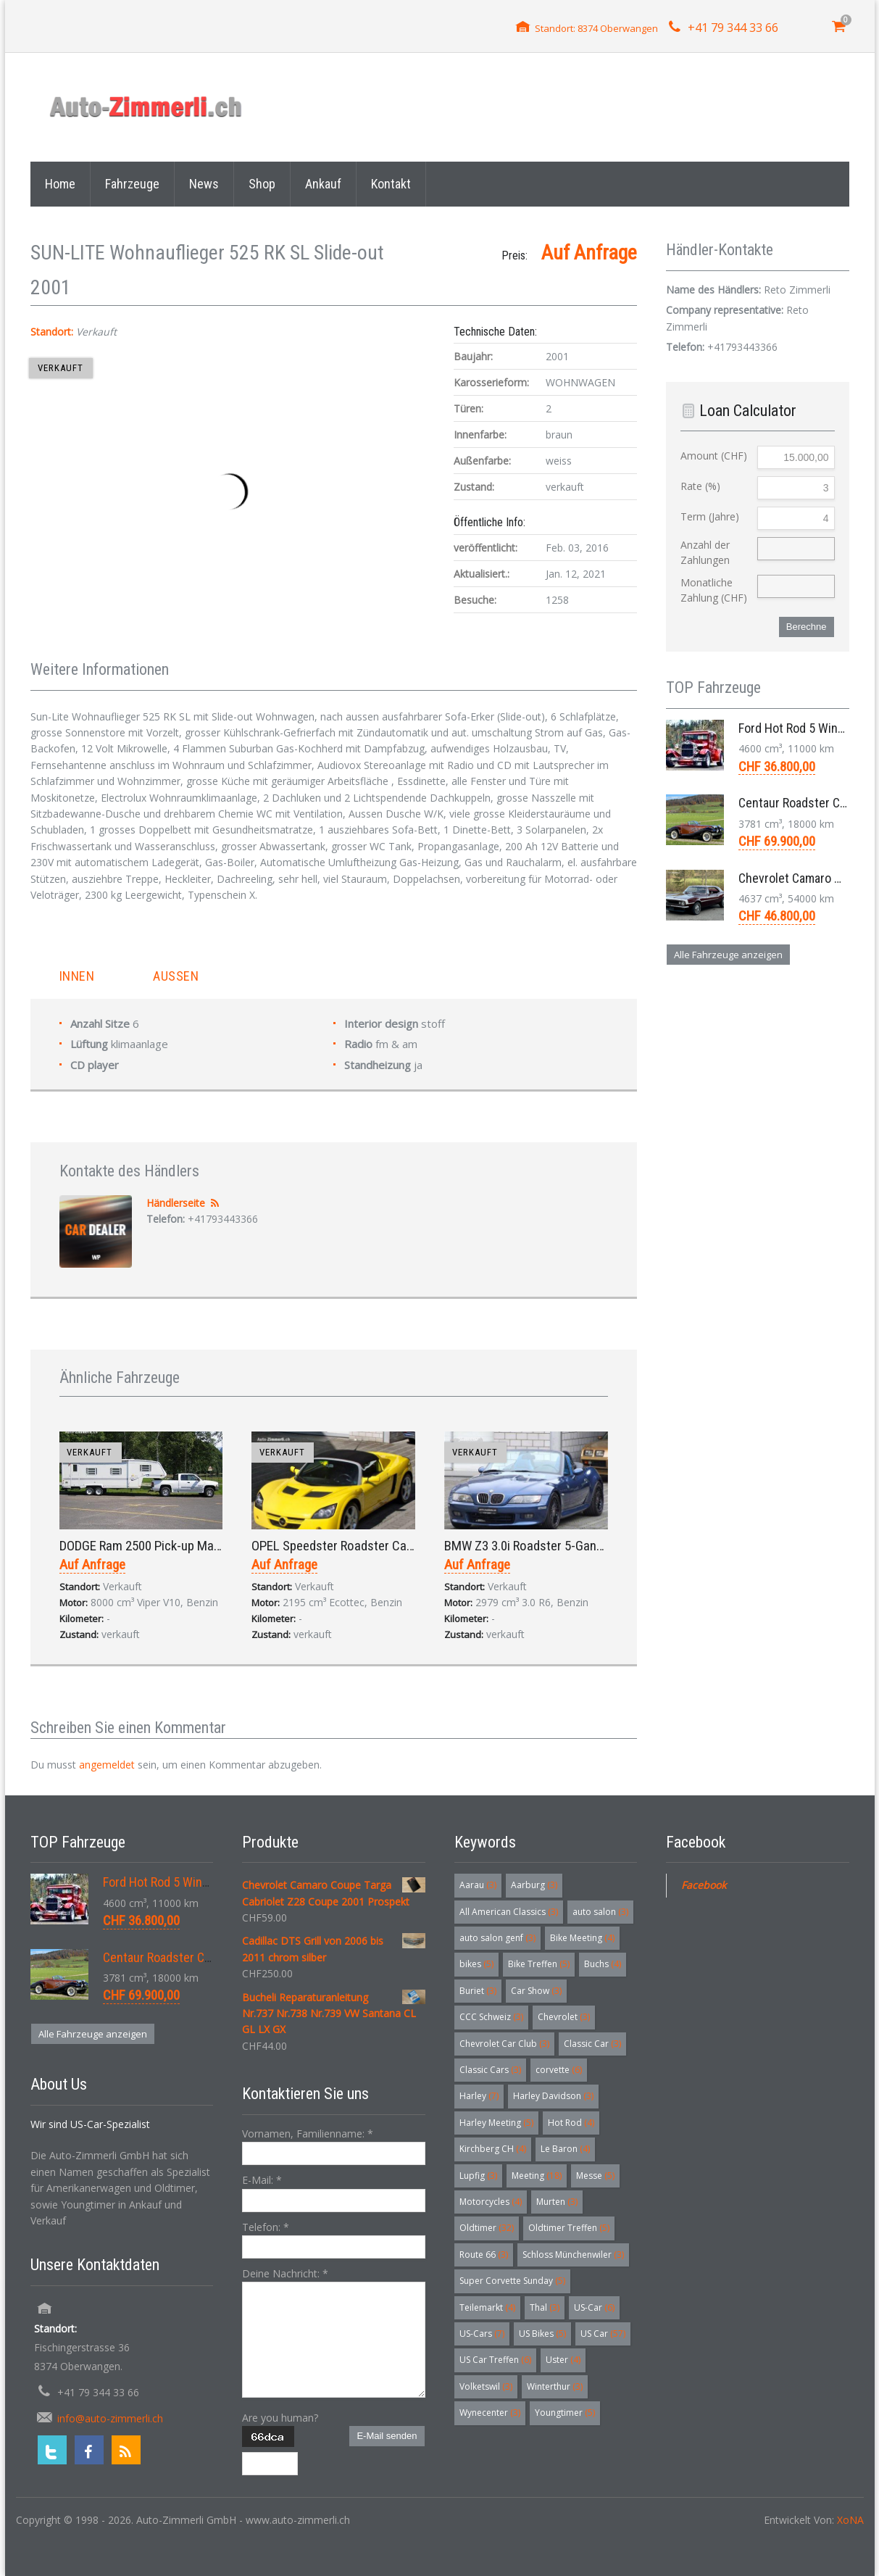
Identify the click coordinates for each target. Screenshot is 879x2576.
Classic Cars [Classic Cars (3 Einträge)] (490, 2070)
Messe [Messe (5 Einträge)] (595, 2175)
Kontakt (391, 183)
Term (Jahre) (709, 516)
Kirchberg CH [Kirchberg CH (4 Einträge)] (492, 2149)
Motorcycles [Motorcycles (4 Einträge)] (490, 2201)
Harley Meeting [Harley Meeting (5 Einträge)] (496, 2122)
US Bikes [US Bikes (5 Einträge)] (542, 2333)
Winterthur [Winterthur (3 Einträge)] (555, 2386)
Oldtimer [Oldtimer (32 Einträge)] (486, 2228)
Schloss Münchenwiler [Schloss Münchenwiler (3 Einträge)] (573, 2254)
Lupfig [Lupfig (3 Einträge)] (478, 2175)
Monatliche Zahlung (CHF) (713, 590)
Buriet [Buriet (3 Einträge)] (477, 1991)
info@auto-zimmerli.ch (110, 2418)
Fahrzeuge (132, 183)
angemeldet (107, 1764)
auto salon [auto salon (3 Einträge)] (600, 1912)
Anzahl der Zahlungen (705, 552)
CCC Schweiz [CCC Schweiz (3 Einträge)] (491, 2017)
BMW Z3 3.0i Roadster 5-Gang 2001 (538, 1545)
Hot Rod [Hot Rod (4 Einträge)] (571, 2122)
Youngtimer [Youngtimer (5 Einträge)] (565, 2412)
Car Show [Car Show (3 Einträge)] (536, 1991)
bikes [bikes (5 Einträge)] (476, 1964)
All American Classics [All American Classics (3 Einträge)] (508, 1912)
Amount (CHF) (713, 455)
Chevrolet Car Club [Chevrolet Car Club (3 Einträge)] (504, 2043)
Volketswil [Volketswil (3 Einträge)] (485, 2386)
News (204, 183)
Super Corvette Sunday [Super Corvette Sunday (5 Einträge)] (512, 2280)
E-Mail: (262, 2180)
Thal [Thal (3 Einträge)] (544, 2307)
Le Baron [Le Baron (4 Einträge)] (565, 2149)
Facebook (703, 1885)
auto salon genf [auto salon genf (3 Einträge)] (497, 1938)
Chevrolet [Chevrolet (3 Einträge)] (564, 2017)
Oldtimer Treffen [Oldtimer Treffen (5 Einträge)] (568, 2228)
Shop (262, 183)
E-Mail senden (387, 2435)
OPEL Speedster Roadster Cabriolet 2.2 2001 (370, 1545)
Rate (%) (700, 486)
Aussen (176, 976)
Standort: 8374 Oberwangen (596, 28)
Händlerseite (175, 1203)
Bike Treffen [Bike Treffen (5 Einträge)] (539, 1964)
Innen (77, 976)
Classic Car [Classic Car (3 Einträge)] (592, 2043)
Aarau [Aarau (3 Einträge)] (477, 1885)
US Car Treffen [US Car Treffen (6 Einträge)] (495, 2359)
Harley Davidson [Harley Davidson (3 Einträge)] (553, 2096)
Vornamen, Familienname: (307, 2133)
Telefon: (265, 2227)
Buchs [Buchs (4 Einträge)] (602, 1964)
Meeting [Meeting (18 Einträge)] (537, 2175)
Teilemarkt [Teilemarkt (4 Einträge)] (487, 2307)
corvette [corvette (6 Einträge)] (559, 2070)
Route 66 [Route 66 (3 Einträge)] (483, 2254)
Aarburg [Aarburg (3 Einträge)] (534, 1885)
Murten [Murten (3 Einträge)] (557, 2201)
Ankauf (323, 183)
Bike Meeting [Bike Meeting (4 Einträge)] (582, 1938)
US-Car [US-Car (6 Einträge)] (594, 2307)
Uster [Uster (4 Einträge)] (563, 2359)
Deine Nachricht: (285, 2273)
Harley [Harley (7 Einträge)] (479, 2096)
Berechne (806, 626)
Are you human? (280, 2418)
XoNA (850, 2520)
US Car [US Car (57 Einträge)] (602, 2333)
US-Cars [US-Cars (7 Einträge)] (481, 2333)
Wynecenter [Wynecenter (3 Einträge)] (489, 2412)
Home (60, 183)
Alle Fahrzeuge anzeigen (728, 954)
